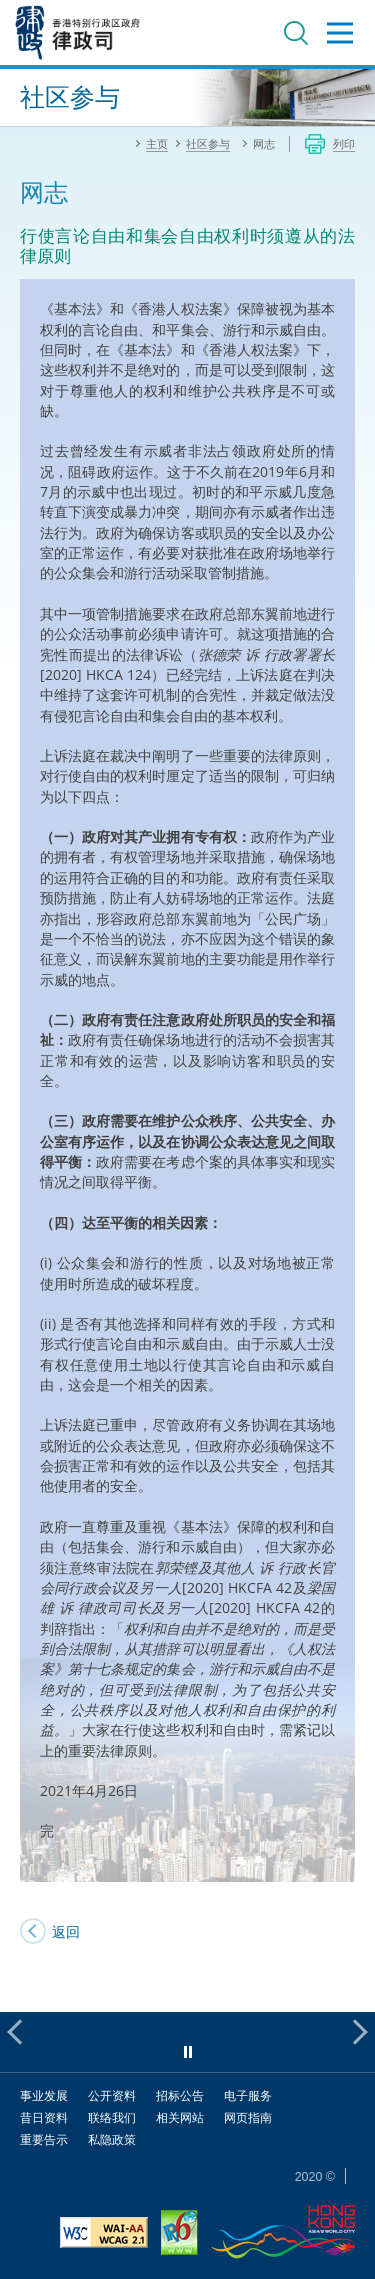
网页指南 (248, 2117)
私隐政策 (112, 2139)
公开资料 (112, 2095)
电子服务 (248, 2095)
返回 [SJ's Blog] (66, 1931)
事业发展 (44, 2095)
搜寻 (296, 33)
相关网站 (180, 2117)
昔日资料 (44, 2117)
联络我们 (112, 2117)
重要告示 (44, 2139)
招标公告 (180, 2095)
